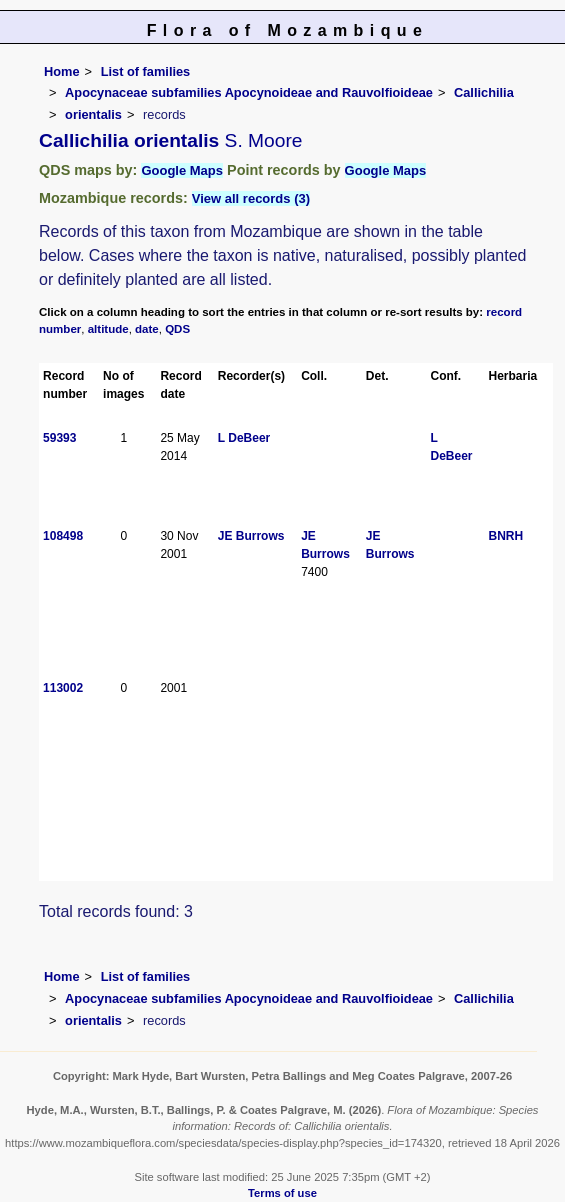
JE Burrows (251, 536)
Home (62, 71)
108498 (63, 536)
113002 (63, 688)
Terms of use (282, 1193)
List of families (146, 71)
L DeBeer (244, 438)
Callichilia (484, 92)
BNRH (506, 536)
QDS (177, 329)
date (147, 329)
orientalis (93, 114)
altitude (108, 329)
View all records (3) (251, 198)
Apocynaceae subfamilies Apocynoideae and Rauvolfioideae (249, 92)
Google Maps (182, 170)
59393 (59, 438)
